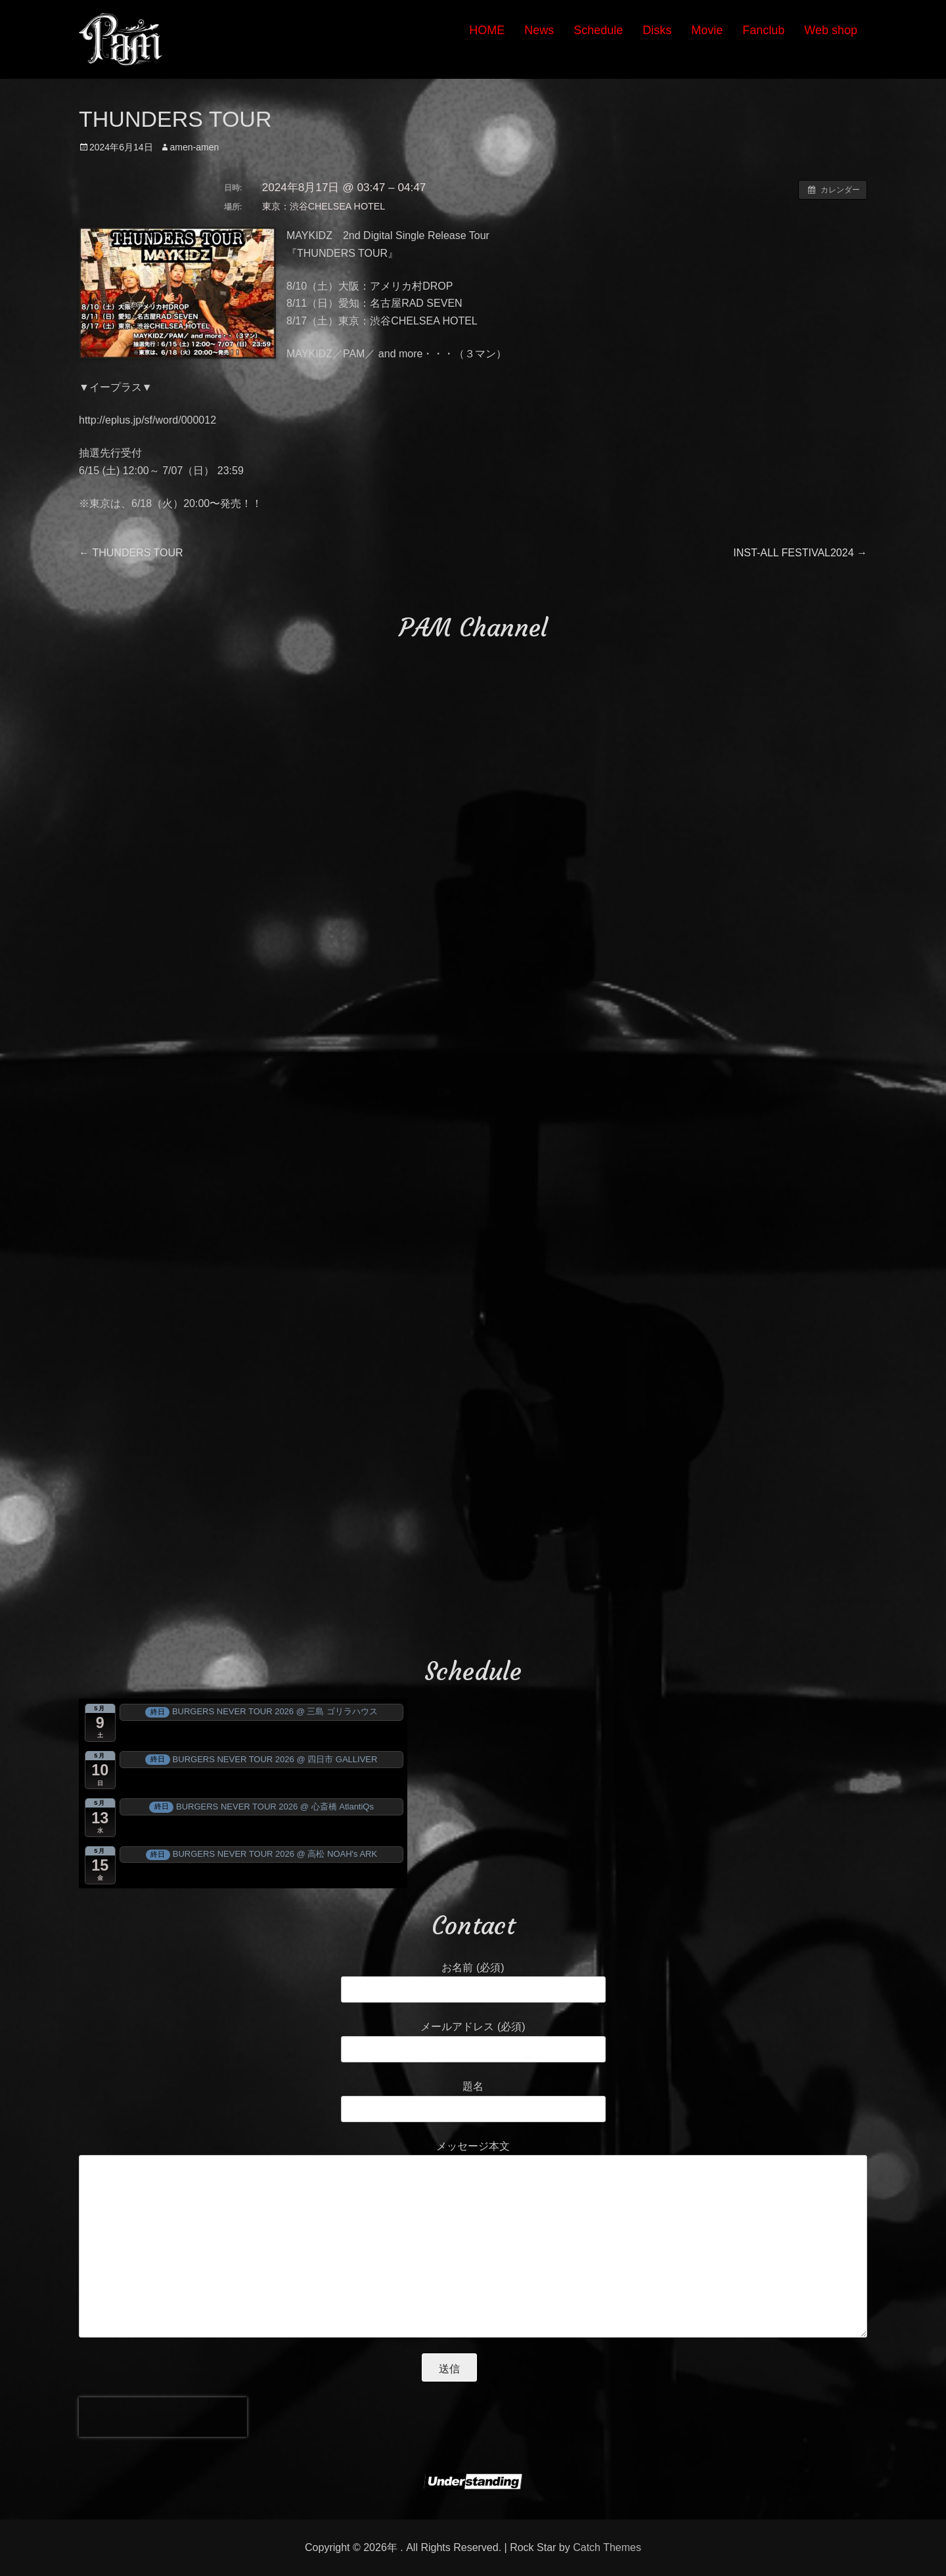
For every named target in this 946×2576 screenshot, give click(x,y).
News (539, 30)
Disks (656, 30)
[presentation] (163, 2417)
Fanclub (763, 30)
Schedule (598, 30)
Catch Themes (607, 2547)
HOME (487, 30)
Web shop (830, 30)
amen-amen (194, 147)
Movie (707, 30)
